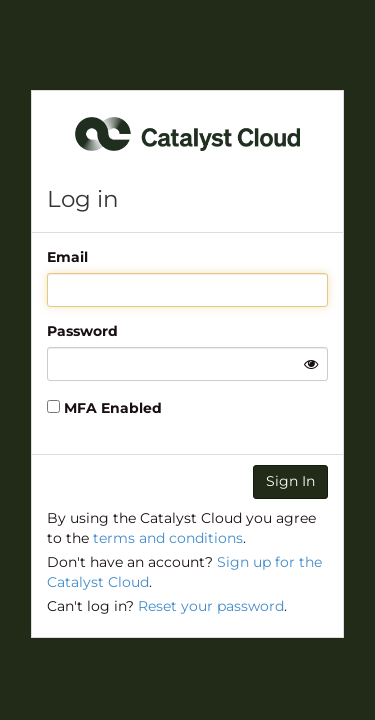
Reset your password (211, 606)
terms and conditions (168, 538)
